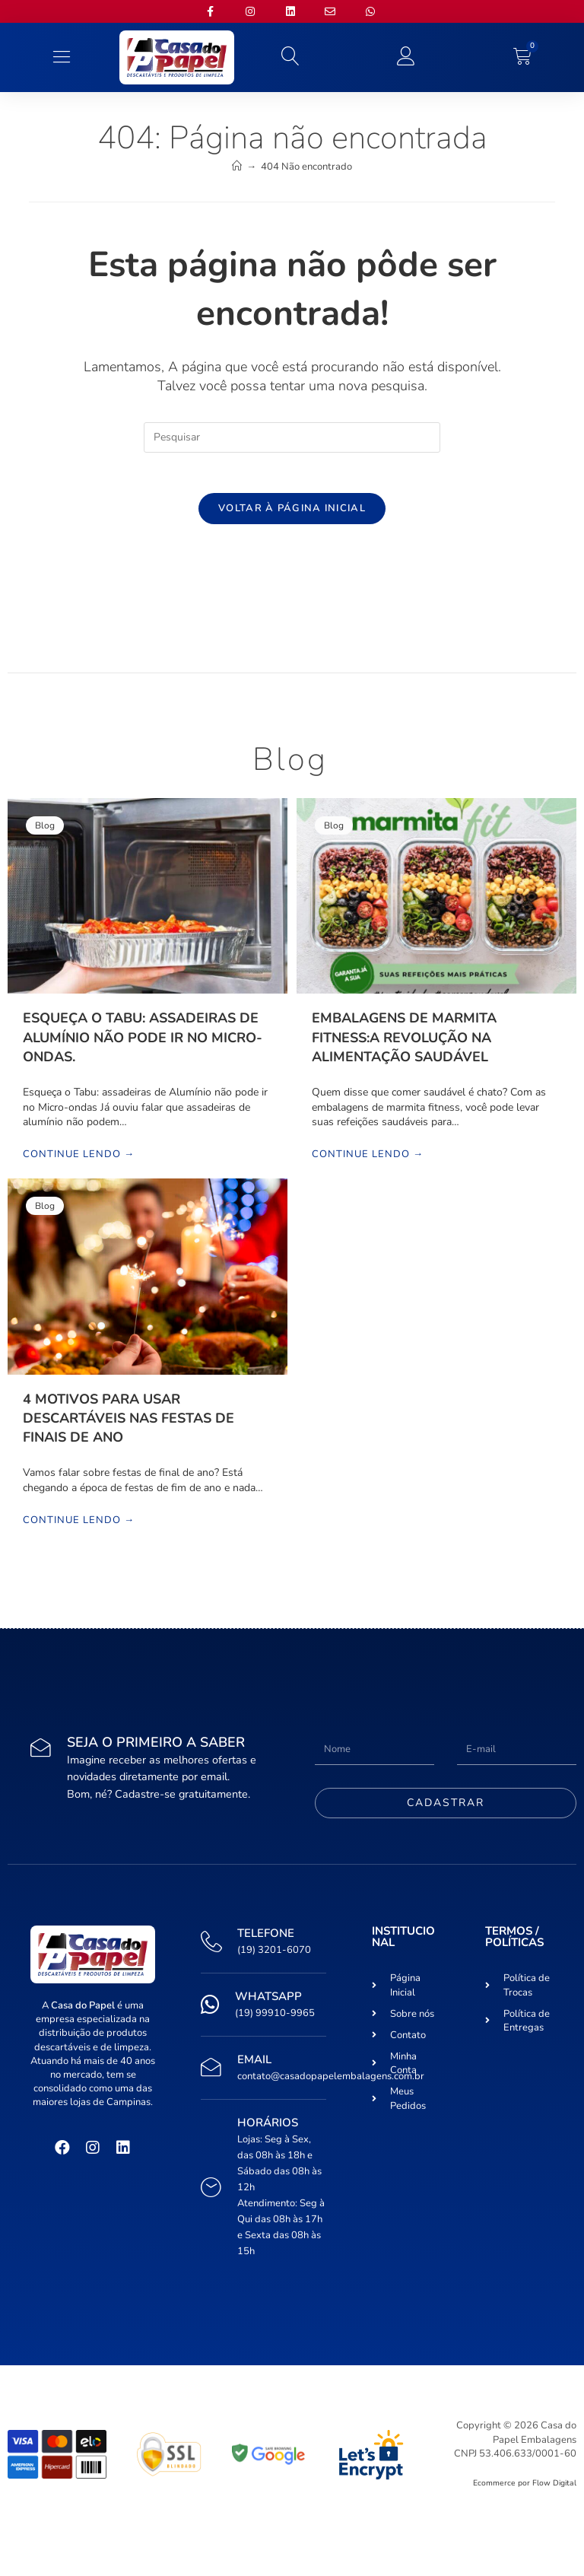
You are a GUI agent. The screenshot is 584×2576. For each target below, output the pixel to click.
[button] (61, 57)
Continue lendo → (79, 1160)
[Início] (237, 166)
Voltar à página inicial (292, 513)
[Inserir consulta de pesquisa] (292, 437)
